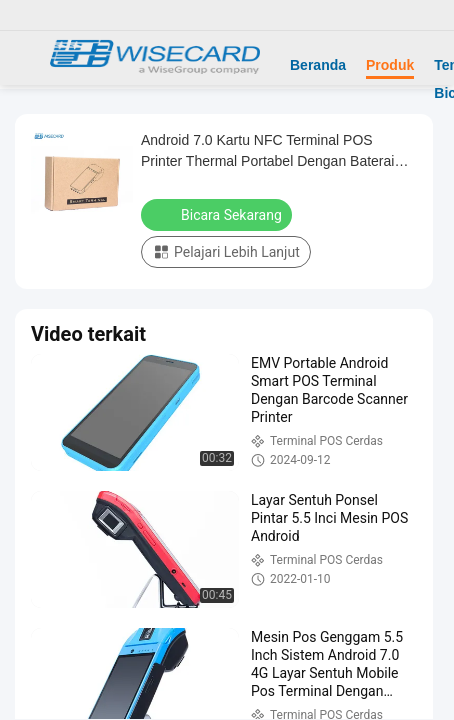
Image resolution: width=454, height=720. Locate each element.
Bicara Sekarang (218, 214)
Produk (390, 65)
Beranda (318, 65)
